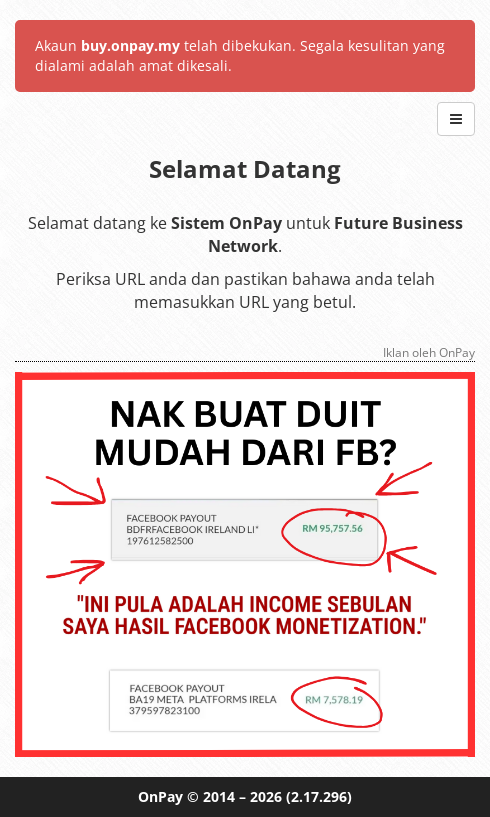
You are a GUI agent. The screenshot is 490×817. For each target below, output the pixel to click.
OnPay (160, 796)
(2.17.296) (319, 796)
